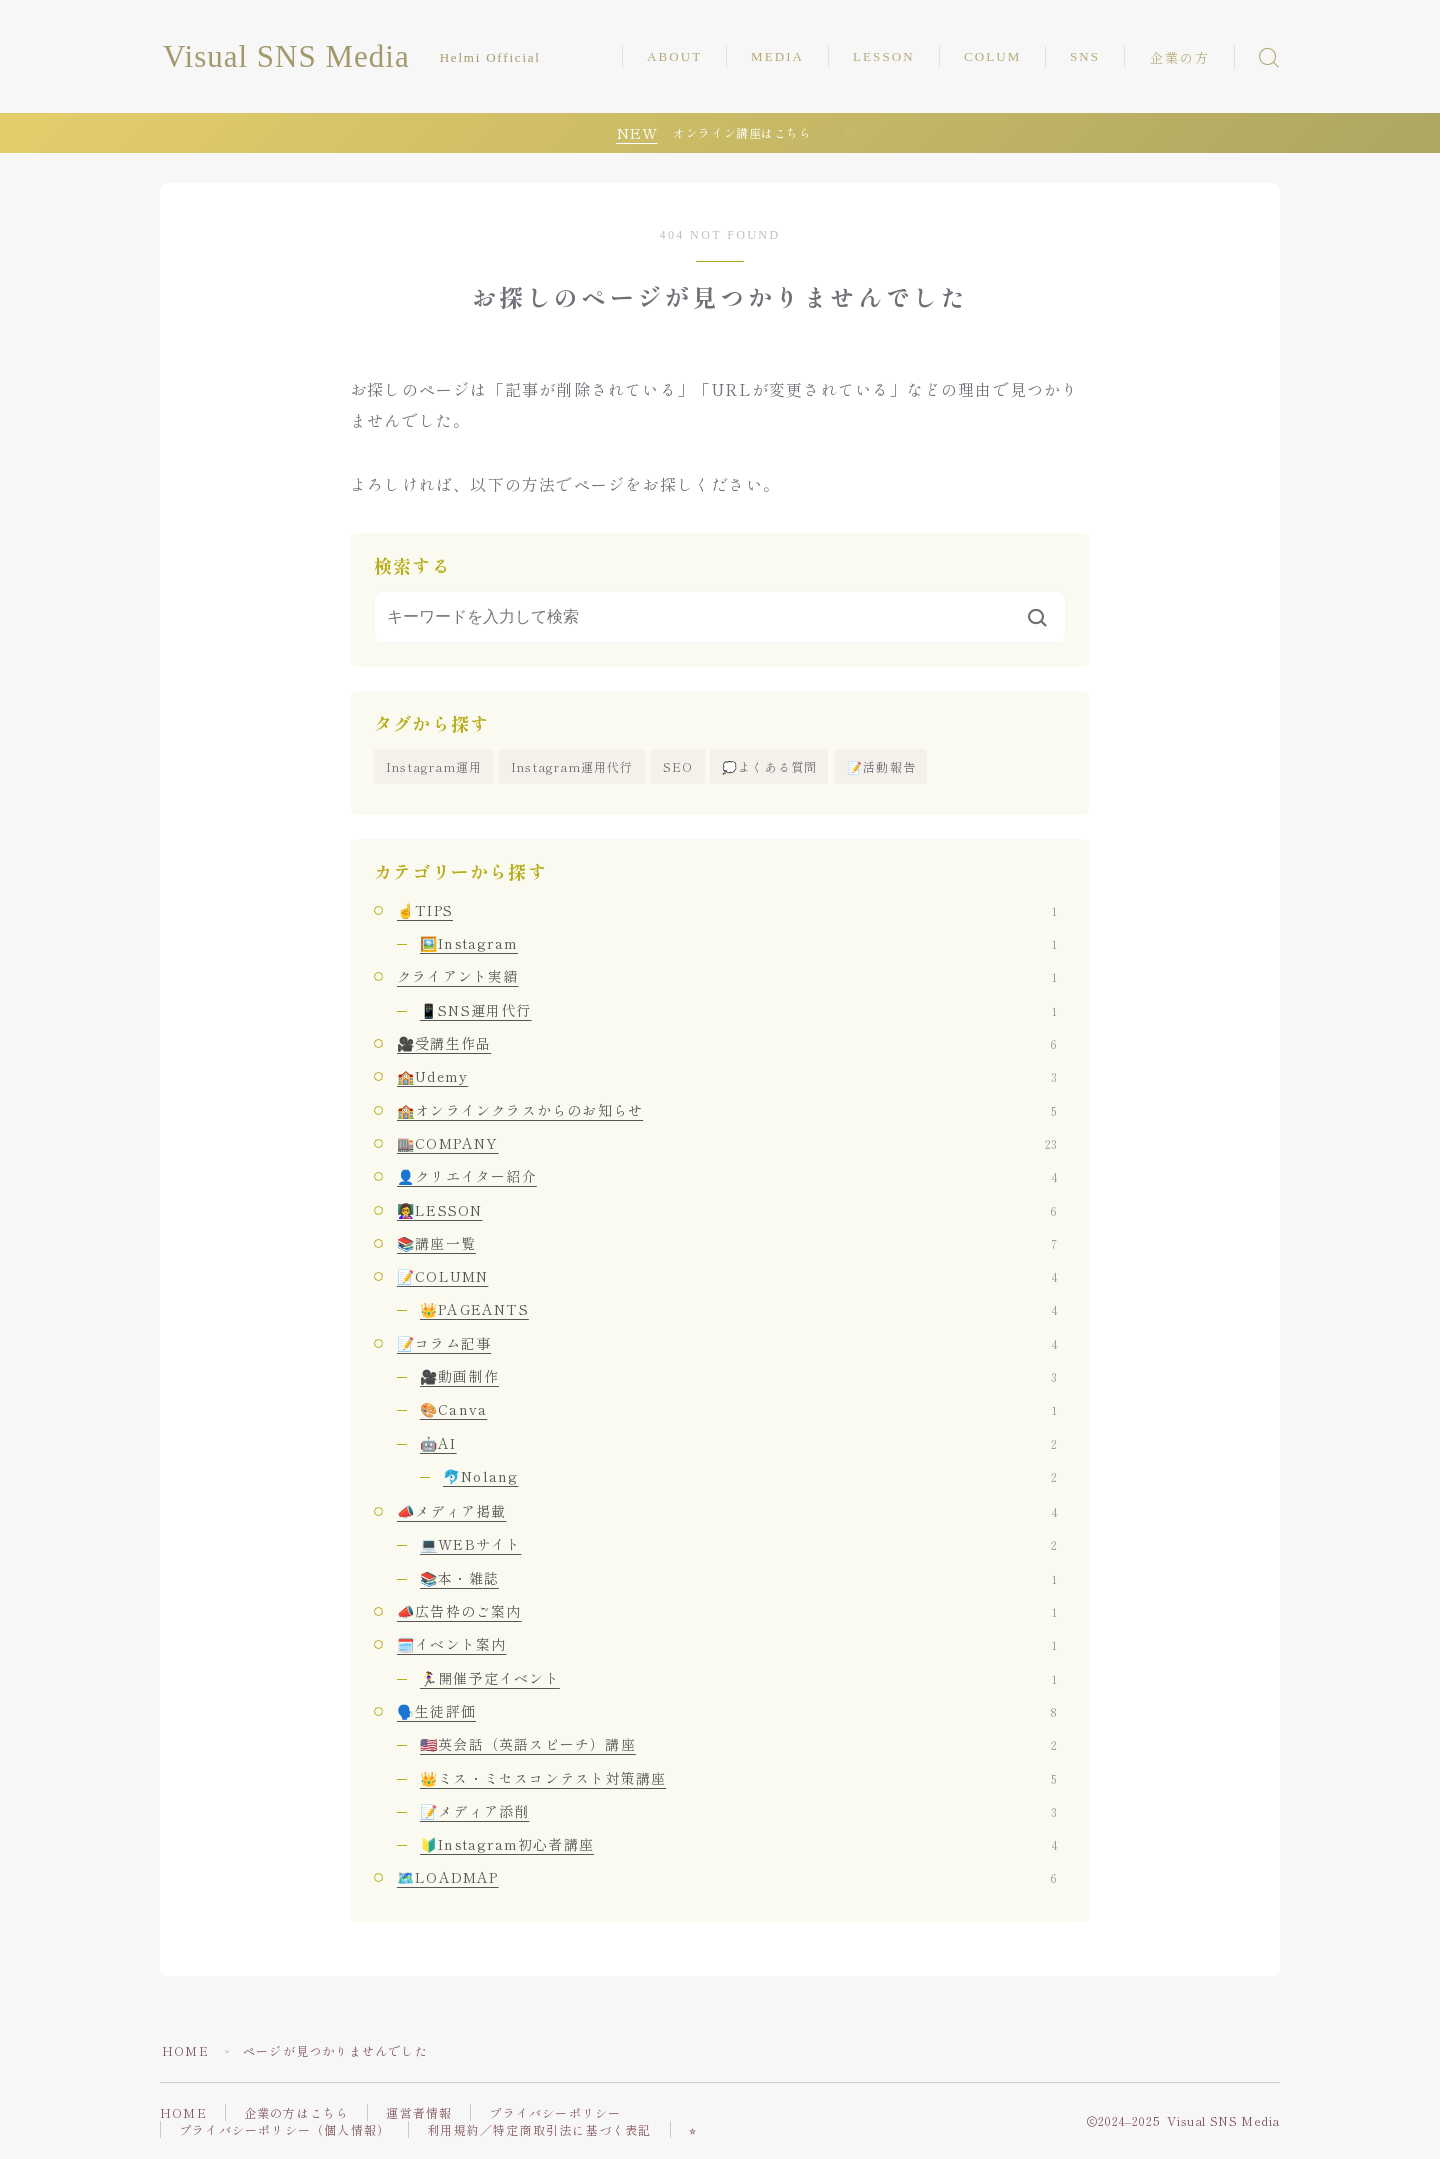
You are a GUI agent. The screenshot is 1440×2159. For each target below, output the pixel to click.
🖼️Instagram (738, 943)
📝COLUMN (727, 1276)
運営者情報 (419, 2112)
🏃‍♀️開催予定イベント (738, 1678)
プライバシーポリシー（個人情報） (284, 2129)
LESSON (884, 56)
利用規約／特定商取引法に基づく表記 (539, 2129)
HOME (185, 2050)
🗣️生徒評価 (727, 1711)
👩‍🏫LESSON (727, 1210)
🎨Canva (738, 1409)
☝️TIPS (727, 910)
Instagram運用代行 (572, 766)
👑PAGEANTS (738, 1309)
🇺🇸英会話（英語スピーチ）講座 (738, 1744)
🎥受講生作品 (727, 1043)
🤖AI (738, 1443)
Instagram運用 (434, 766)
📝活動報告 (881, 766)
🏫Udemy (727, 1076)
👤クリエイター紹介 (727, 1176)
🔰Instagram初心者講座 (738, 1844)
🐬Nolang (750, 1476)
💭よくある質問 (769, 766)
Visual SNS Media (286, 57)
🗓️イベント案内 (727, 1644)
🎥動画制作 (738, 1376)
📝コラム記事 (727, 1343)
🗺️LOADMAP (727, 1877)
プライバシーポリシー (555, 2112)
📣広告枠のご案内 (727, 1611)
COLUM (992, 56)
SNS (1085, 56)
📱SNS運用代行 (738, 1010)
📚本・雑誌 (738, 1578)
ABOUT (674, 56)
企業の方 (1180, 58)
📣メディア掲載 (727, 1511)
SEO (678, 766)
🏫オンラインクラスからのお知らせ (727, 1110)
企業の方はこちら (297, 2112)
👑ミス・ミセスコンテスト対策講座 (738, 1778)
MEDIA (777, 56)
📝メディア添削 (738, 1811)
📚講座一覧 (727, 1243)
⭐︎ (693, 2129)
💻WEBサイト (738, 1544)
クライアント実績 (727, 976)
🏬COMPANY (727, 1143)
